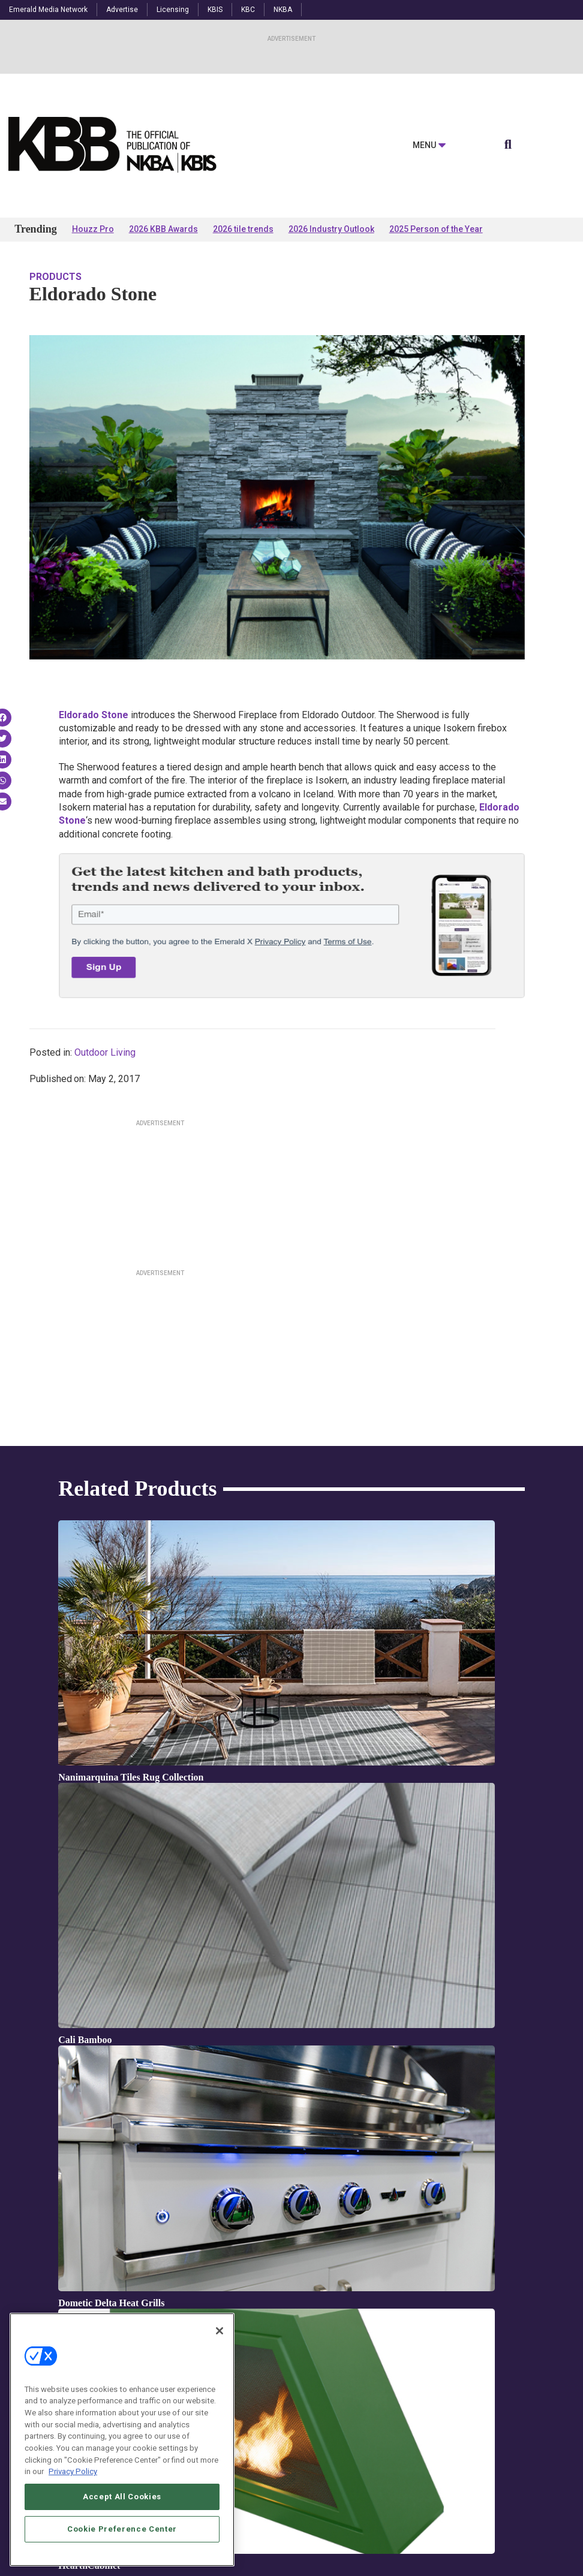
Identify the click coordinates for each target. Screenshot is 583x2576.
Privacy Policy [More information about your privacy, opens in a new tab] (73, 2494)
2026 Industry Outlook (331, 229)
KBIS (215, 9)
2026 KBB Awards (163, 229)
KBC (248, 9)
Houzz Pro (93, 229)
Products (55, 276)
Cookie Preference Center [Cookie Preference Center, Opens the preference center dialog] (122, 2552)
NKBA (283, 9)
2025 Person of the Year (436, 229)
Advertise (122, 9)
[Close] (219, 2354)
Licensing (173, 9)
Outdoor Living (105, 1052)
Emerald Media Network (48, 9)
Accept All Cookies (122, 2519)
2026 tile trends (243, 229)
